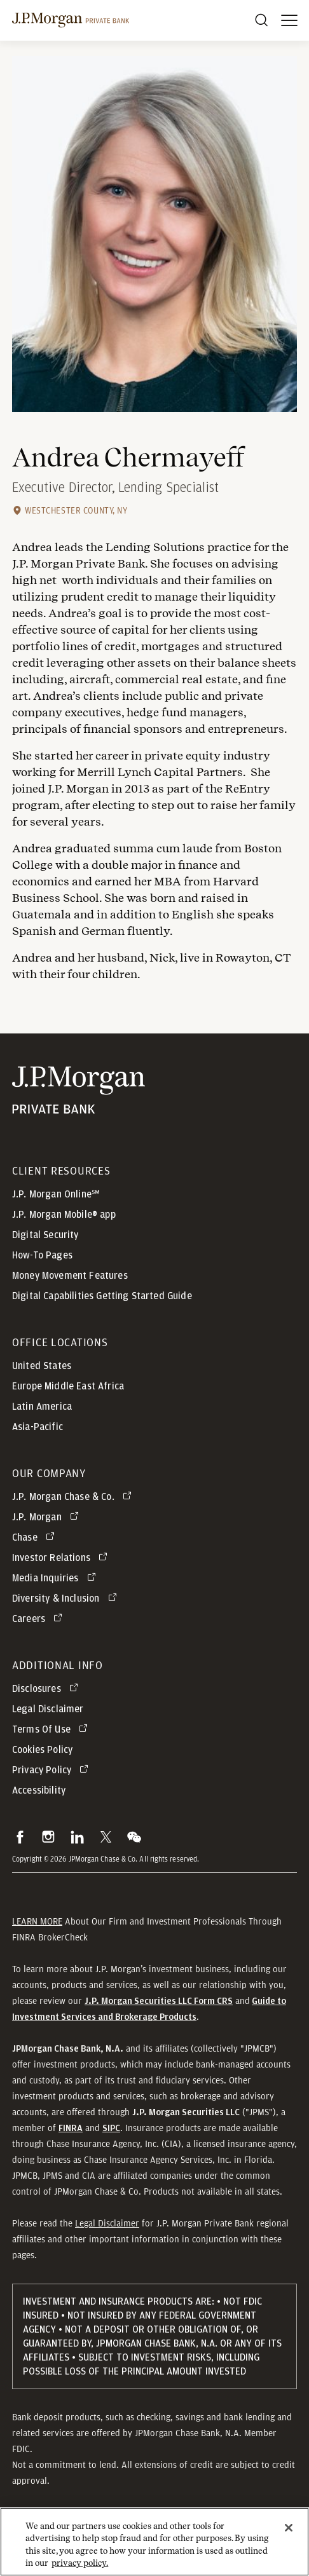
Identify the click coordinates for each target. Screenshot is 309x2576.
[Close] (289, 2529)
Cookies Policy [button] (42, 1750)
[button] (20, 1837)
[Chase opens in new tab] (35, 1537)
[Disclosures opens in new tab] (47, 1689)
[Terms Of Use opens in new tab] (52, 1729)
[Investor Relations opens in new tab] (62, 1558)
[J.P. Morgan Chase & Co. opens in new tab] (74, 1497)
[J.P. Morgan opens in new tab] (47, 1517)
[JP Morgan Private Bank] (78, 1090)
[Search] (261, 20)
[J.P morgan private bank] (70, 20)
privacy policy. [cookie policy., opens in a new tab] (80, 2565)
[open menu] (289, 20)
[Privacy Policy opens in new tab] (52, 1770)
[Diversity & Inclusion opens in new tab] (66, 1598)
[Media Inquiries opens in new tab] (56, 1578)
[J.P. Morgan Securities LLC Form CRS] (159, 2001)
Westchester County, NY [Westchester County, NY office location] (76, 510)
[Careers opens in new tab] (39, 1619)
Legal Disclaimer (107, 2223)
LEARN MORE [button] (37, 1921)
